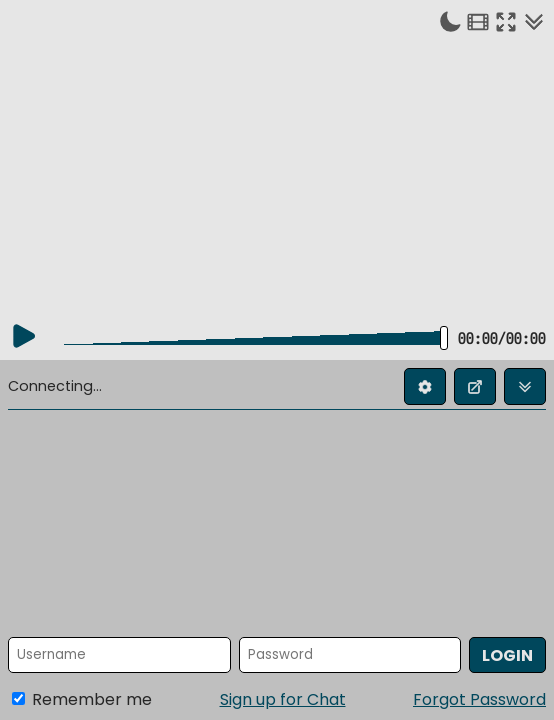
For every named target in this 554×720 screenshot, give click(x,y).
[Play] (24, 336)
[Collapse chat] (534, 21)
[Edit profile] (425, 386)
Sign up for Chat (283, 699)
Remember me (82, 699)
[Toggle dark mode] (450, 21)
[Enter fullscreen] (506, 21)
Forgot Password (479, 699)
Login (507, 655)
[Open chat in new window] (475, 386)
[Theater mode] (478, 21)
